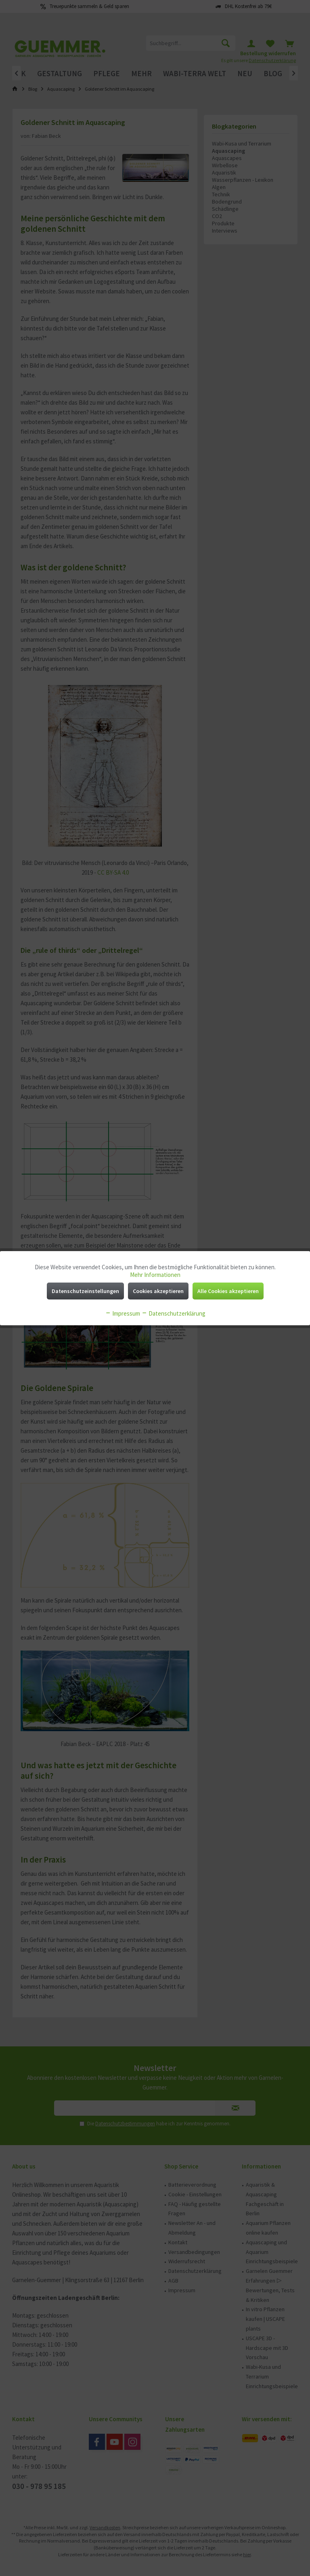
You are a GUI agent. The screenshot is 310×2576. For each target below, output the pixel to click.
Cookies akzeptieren (158, 1291)
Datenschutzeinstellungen (85, 1291)
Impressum (122, 1313)
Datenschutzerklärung (173, 1313)
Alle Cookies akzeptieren (228, 1291)
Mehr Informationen (155, 1275)
